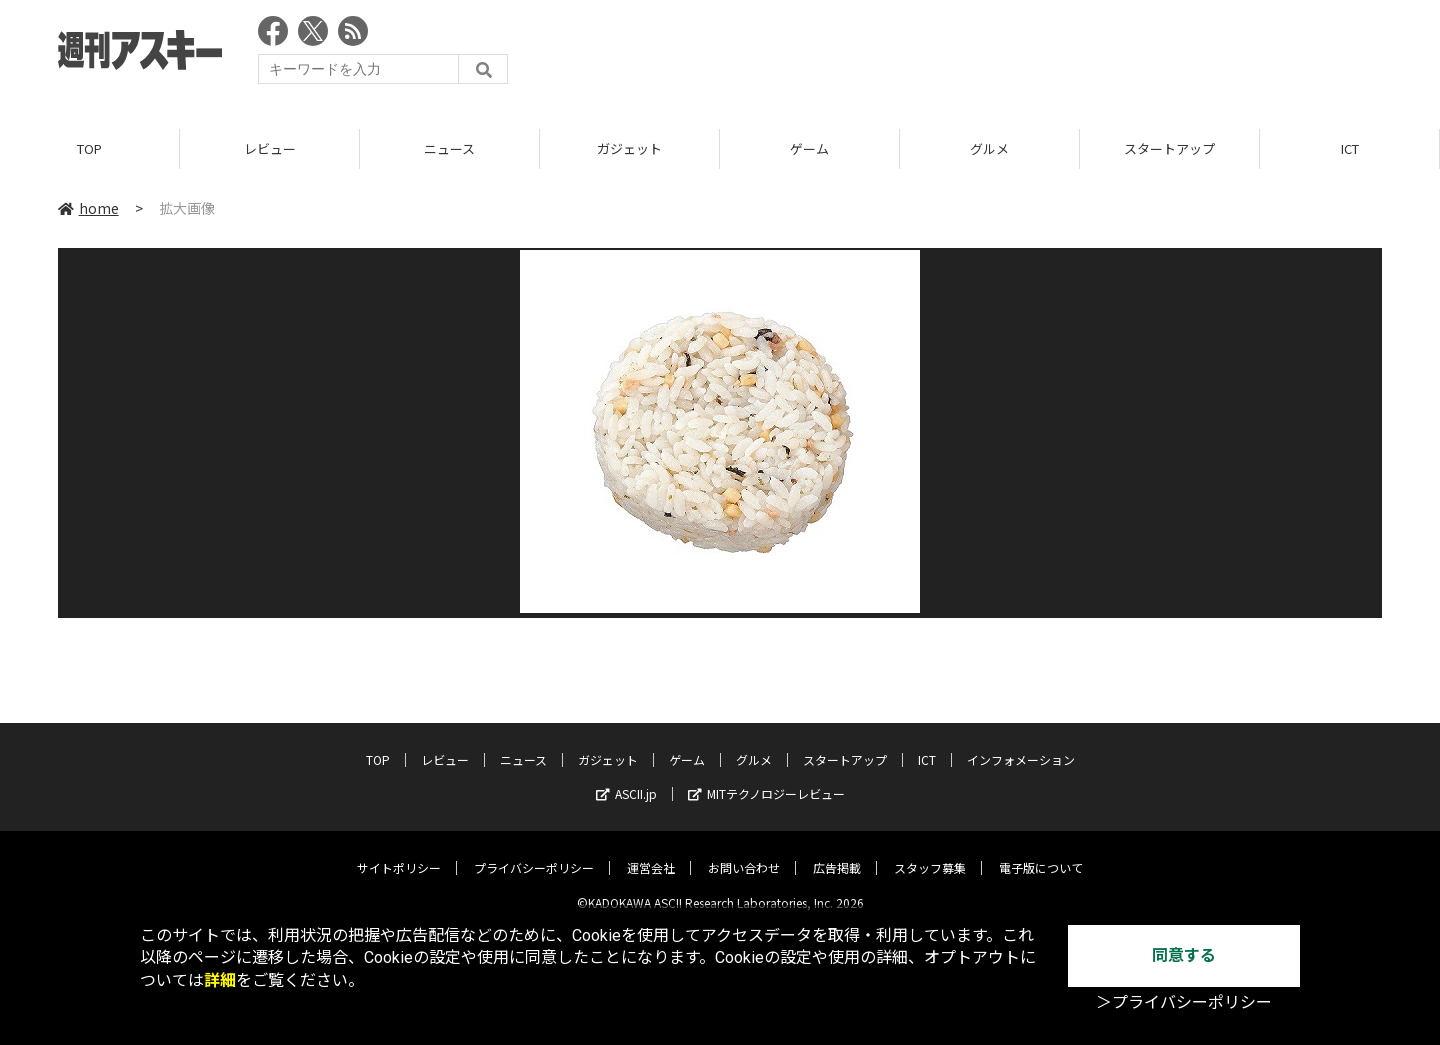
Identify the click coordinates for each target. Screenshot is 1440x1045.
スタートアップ (1169, 149)
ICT (1350, 149)
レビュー (270, 149)
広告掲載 (837, 852)
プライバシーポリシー (534, 852)
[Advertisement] (1018, 55)
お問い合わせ (744, 852)
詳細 (220, 980)
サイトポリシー (399, 852)
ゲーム (809, 149)
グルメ (989, 149)
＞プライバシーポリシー (1184, 1002)
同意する (1184, 955)
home (88, 209)
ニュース (449, 149)
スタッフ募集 (930, 852)
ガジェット (629, 149)
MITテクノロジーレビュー (766, 778)
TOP (89, 149)
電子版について (1041, 852)
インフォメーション (1021, 744)
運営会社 (651, 852)
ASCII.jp (626, 778)
